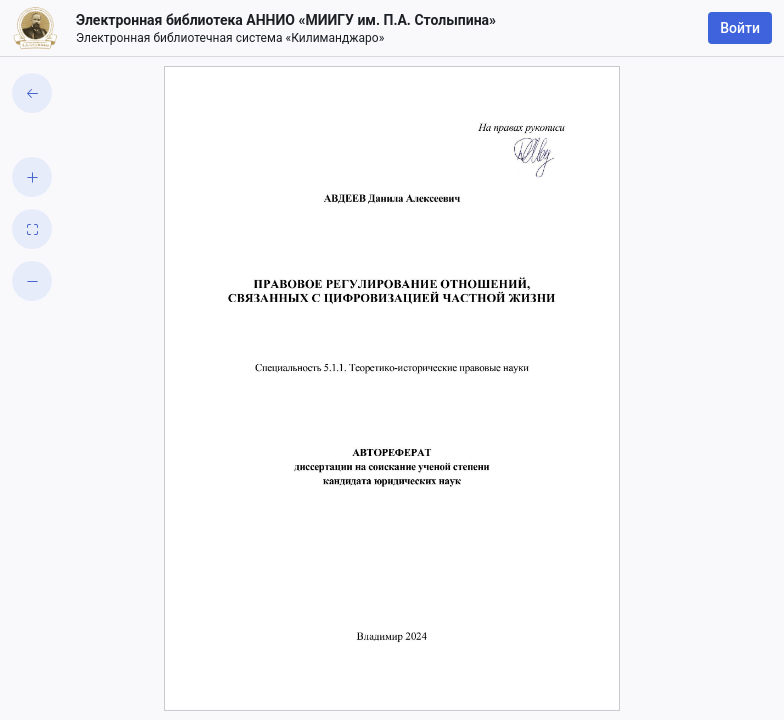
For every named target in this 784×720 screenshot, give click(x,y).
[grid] (392, 388)
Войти (740, 28)
